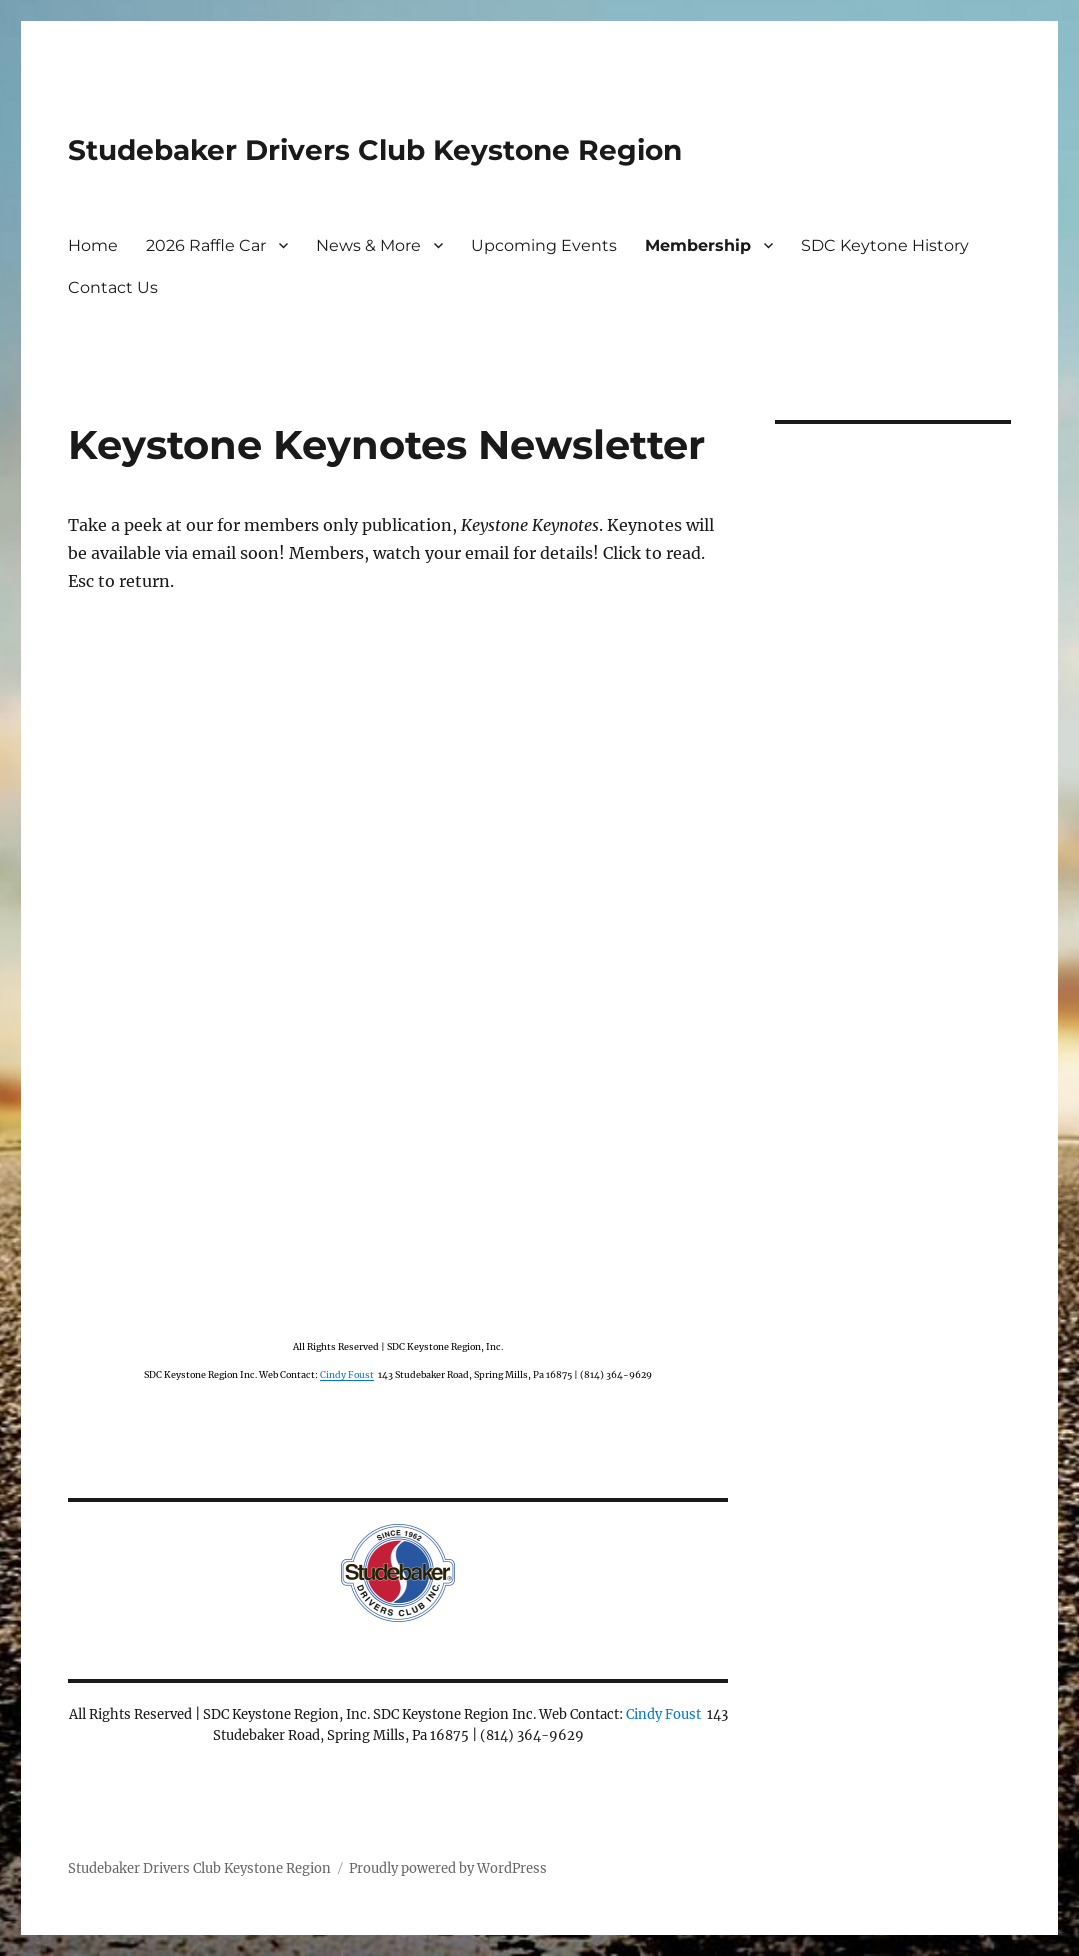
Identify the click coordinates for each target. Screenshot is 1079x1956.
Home (93, 245)
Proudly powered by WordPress (448, 1868)
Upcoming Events (544, 245)
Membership (698, 245)
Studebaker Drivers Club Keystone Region (375, 150)
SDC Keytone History (885, 245)
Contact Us (113, 287)
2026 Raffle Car (206, 245)
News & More (368, 245)
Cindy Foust (347, 1374)
